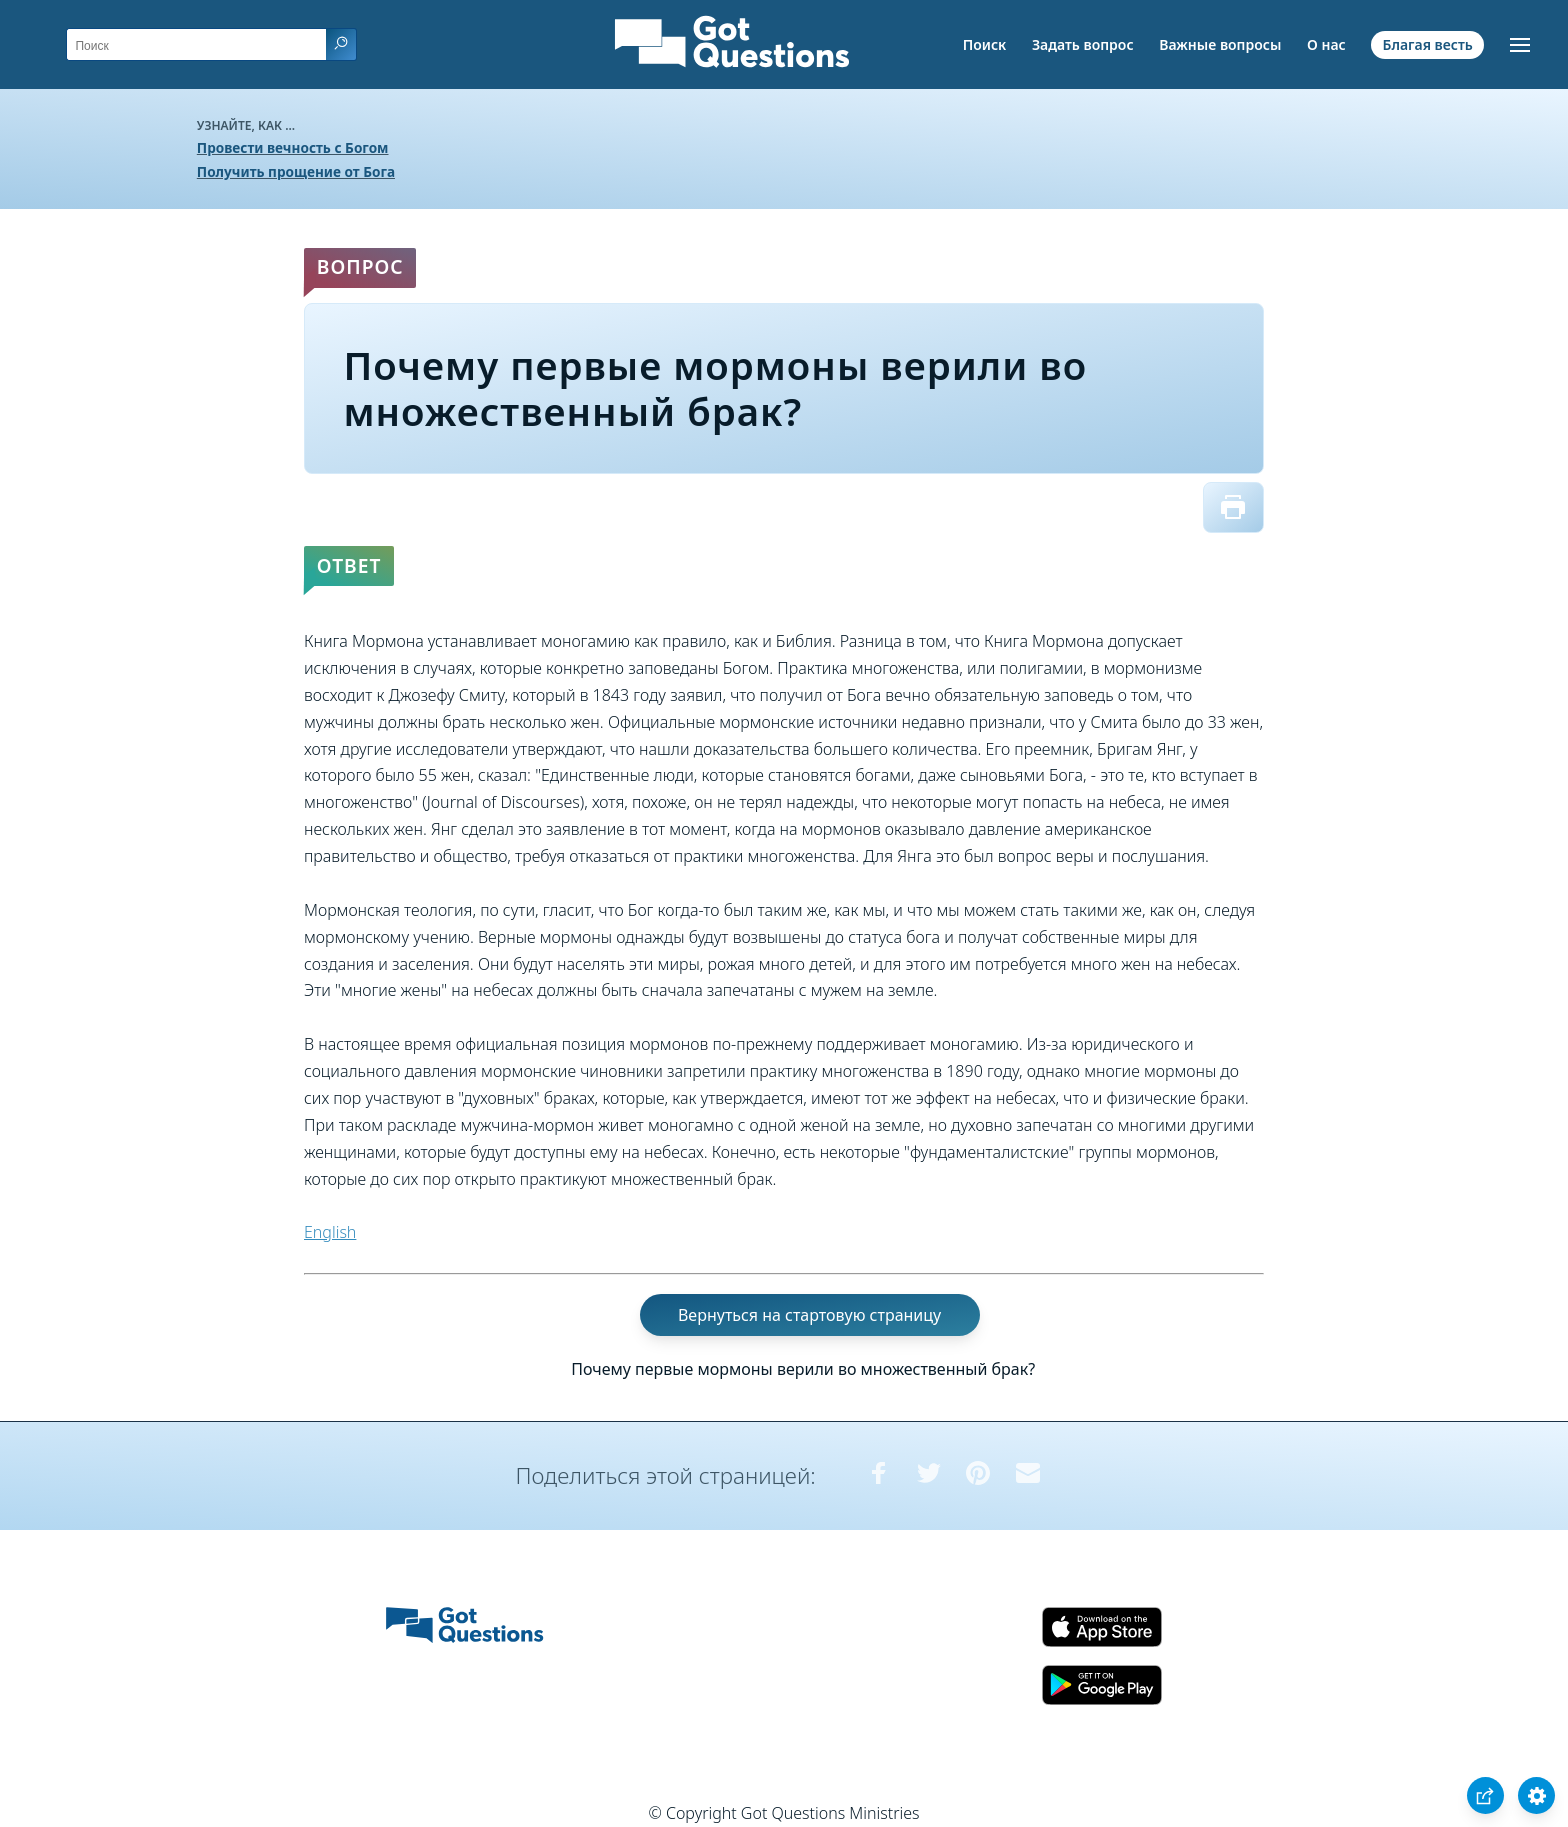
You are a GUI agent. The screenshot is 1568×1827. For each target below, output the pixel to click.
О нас (1326, 44)
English (330, 1232)
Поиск (985, 44)
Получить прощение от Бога (296, 171)
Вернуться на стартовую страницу (809, 1315)
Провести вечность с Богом (293, 147)
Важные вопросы (1220, 44)
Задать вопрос (1083, 44)
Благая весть (1427, 44)
